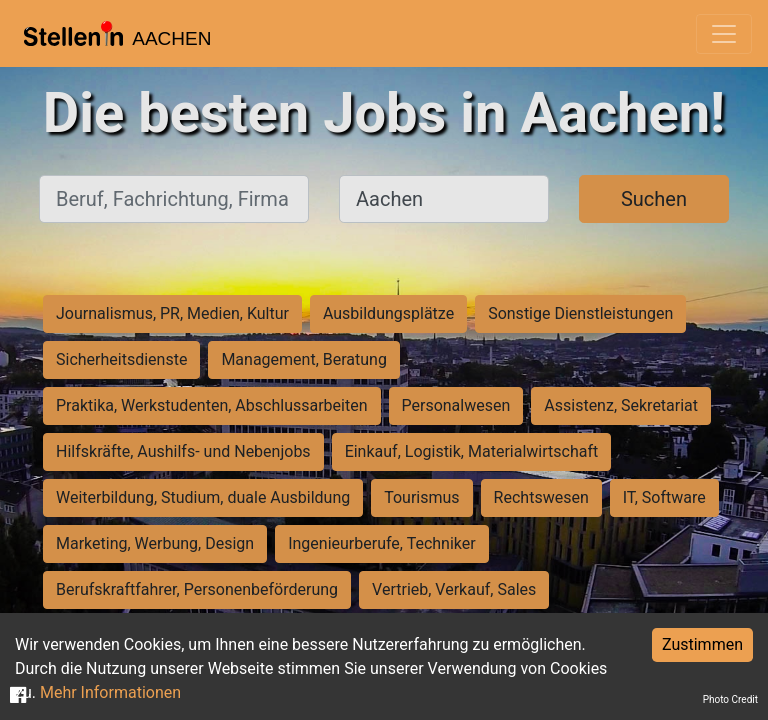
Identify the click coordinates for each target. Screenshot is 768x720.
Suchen (654, 199)
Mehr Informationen (110, 692)
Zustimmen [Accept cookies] (702, 644)
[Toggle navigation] (724, 34)
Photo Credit (730, 699)
